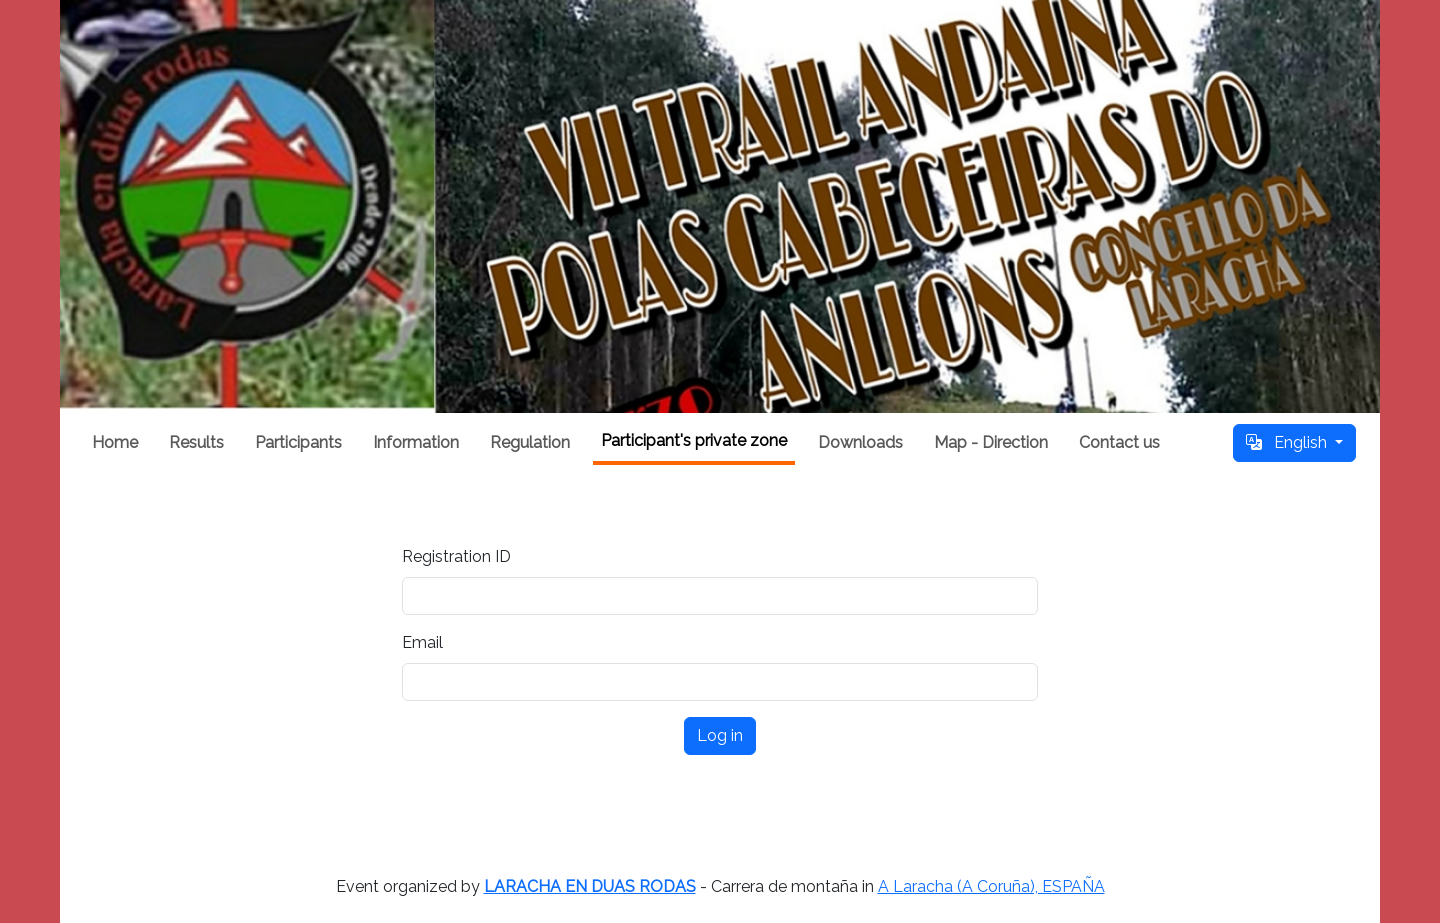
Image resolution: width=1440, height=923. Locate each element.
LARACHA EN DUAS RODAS (590, 886)
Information (416, 442)
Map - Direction (991, 442)
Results (196, 442)
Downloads (860, 442)
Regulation (530, 442)
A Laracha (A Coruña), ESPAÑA (991, 886)
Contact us (1119, 442)
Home (115, 442)
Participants (298, 442)
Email (422, 642)
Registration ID (456, 556)
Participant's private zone (694, 440)
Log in (720, 735)
